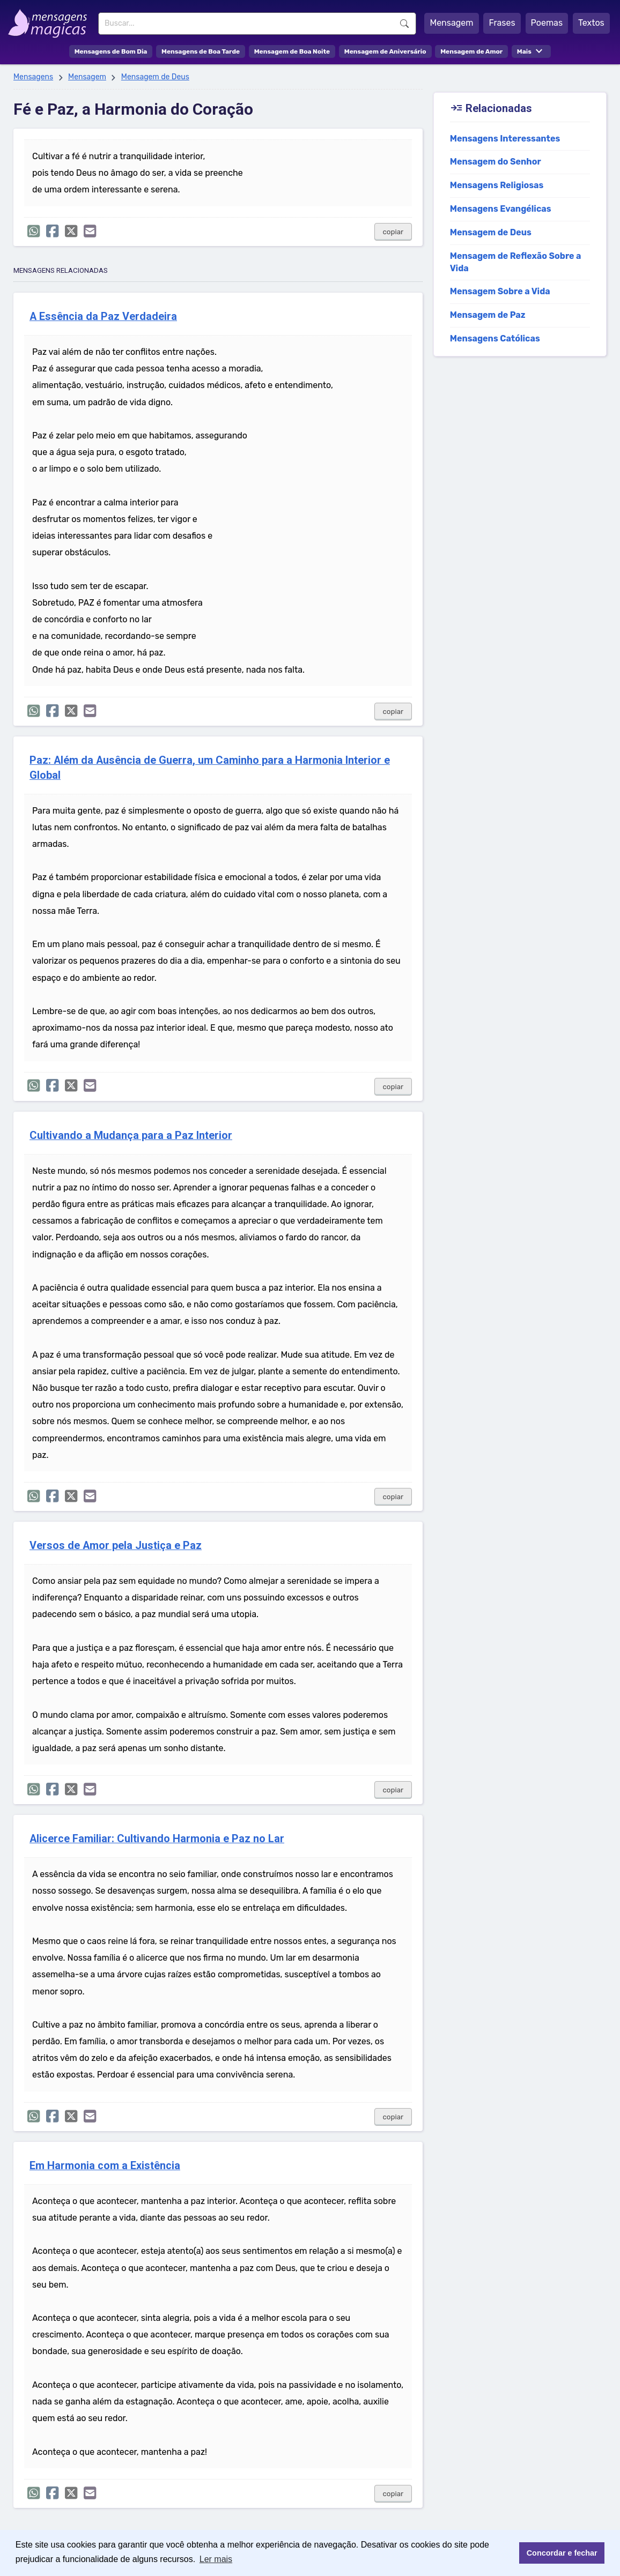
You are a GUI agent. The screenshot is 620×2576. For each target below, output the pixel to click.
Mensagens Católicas (495, 338)
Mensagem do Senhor (495, 162)
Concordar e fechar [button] (562, 2553)
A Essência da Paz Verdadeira (103, 316)
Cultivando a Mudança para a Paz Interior (130, 1135)
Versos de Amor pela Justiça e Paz (115, 1545)
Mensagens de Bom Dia (111, 51)
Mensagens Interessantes (505, 138)
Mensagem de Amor (471, 51)
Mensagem (451, 23)
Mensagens (33, 76)
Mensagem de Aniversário (385, 51)
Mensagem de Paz (488, 315)
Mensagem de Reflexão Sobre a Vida (515, 262)
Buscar (404, 23)
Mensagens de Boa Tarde (200, 51)
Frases (502, 23)
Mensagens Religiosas (497, 185)
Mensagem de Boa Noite (292, 51)
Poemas (547, 23)
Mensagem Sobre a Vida (500, 291)
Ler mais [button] (216, 2559)
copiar (393, 232)
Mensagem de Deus (155, 76)
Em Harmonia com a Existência (104, 2166)
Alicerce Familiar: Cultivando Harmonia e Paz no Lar (156, 1839)
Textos (591, 23)
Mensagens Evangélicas (500, 209)
